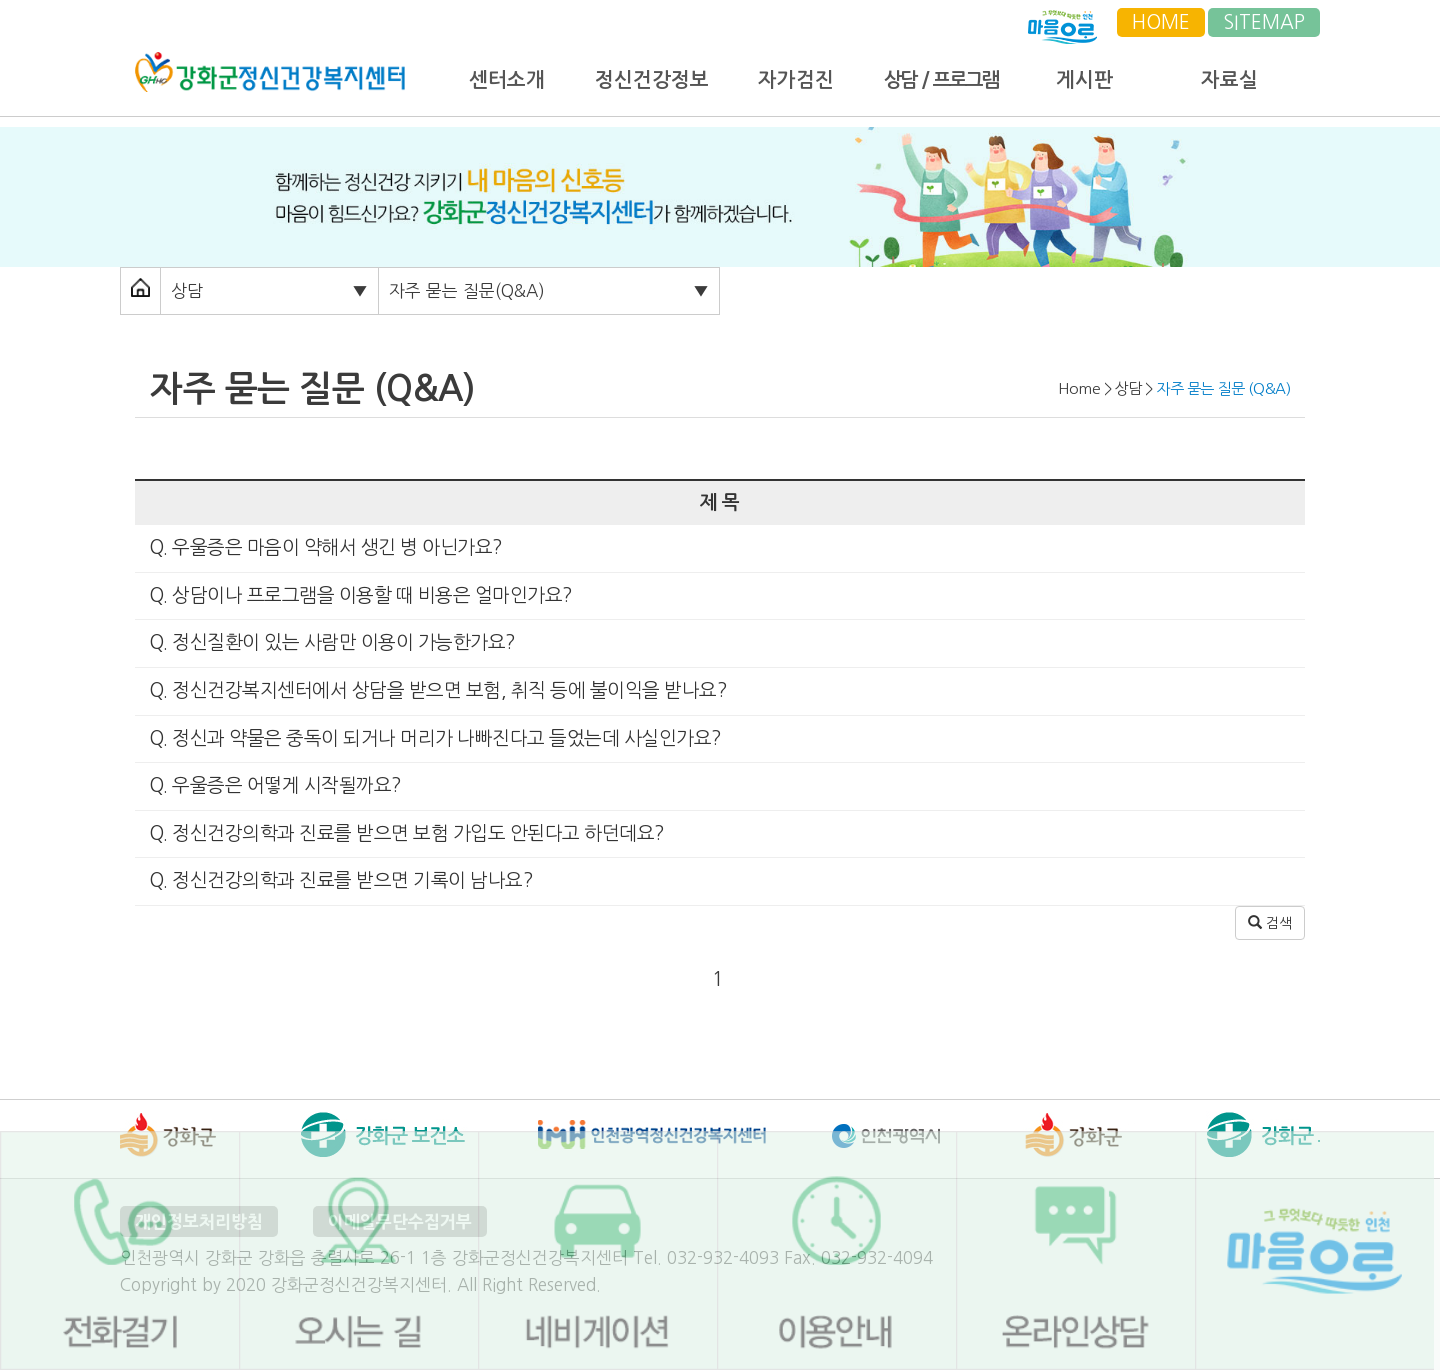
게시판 (1084, 80)
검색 (1270, 922)
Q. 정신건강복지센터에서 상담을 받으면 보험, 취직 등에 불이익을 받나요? (435, 690)
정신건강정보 (652, 80)
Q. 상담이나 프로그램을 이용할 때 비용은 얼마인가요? (358, 595)
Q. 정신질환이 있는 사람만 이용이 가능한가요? (330, 642)
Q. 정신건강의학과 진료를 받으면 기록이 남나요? (338, 880)
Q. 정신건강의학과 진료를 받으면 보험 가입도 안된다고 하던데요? (404, 833)
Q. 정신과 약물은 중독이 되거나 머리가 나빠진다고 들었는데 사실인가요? (433, 738)
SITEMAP (1264, 22)
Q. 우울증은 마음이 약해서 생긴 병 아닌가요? (323, 547)
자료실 (1229, 80)
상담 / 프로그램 (940, 80)
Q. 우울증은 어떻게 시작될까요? (273, 785)
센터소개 (507, 80)
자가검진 (796, 80)
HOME (1161, 22)
